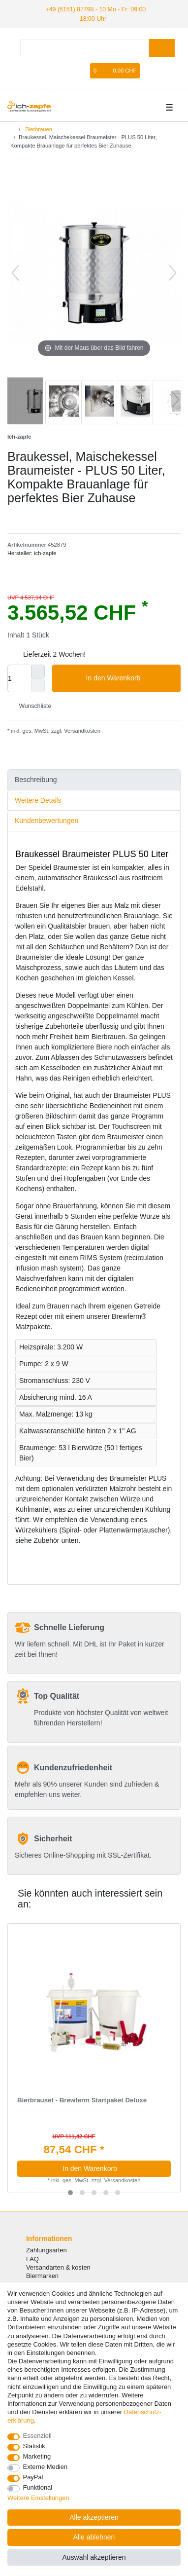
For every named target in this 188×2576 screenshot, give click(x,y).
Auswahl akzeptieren (93, 2557)
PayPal (33, 2477)
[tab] (94, 779)
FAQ (32, 2258)
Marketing (37, 2456)
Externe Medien (45, 2466)
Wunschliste (31, 705)
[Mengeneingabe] (19, 678)
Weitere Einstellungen (38, 2497)
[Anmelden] (65, 70)
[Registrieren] (81, 70)
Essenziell (37, 2435)
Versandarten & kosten (58, 2266)
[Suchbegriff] (84, 47)
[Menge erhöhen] (38, 671)
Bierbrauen (38, 128)
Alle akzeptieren (94, 2517)
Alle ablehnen (94, 2537)
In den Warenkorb (129, 677)
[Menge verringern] (38, 685)
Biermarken (42, 2275)
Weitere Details (38, 799)
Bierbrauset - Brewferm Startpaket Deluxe (82, 2099)
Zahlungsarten (46, 2249)
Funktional (38, 2487)
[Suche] (161, 47)
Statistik (34, 2446)
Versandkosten (81, 730)
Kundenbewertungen (46, 820)
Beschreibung (36, 779)
